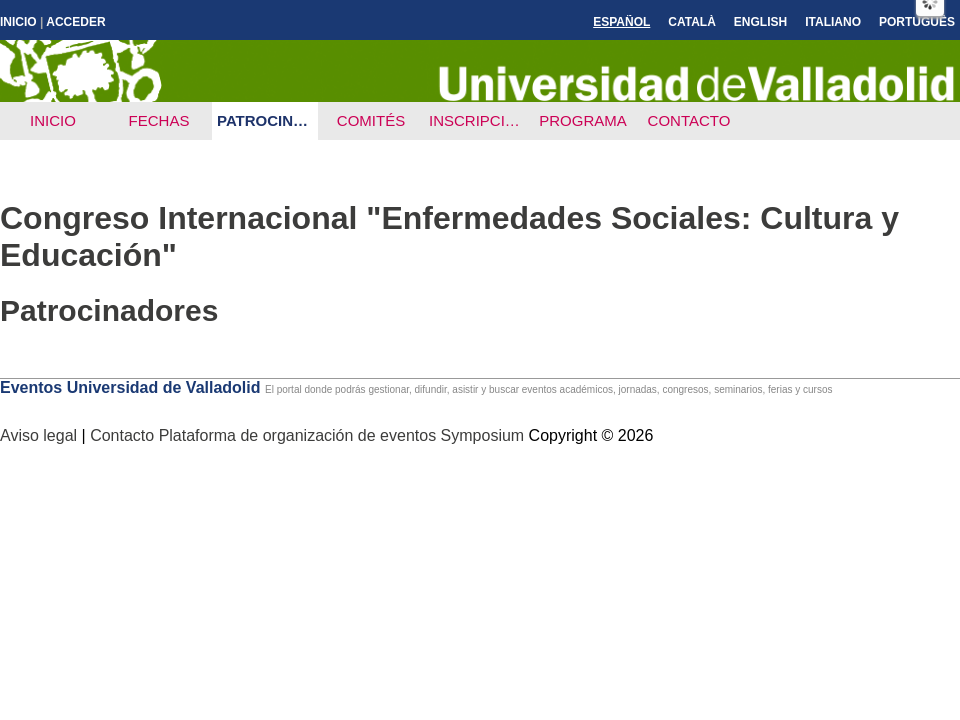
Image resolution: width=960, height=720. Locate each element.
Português (917, 22)
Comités (371, 120)
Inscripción (478, 120)
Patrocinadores (267, 120)
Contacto (689, 120)
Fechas (159, 120)
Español (621, 22)
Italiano (833, 22)
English (760, 22)
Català (692, 22)
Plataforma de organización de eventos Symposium (344, 435)
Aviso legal (41, 435)
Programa (583, 120)
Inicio (18, 22)
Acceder (75, 22)
